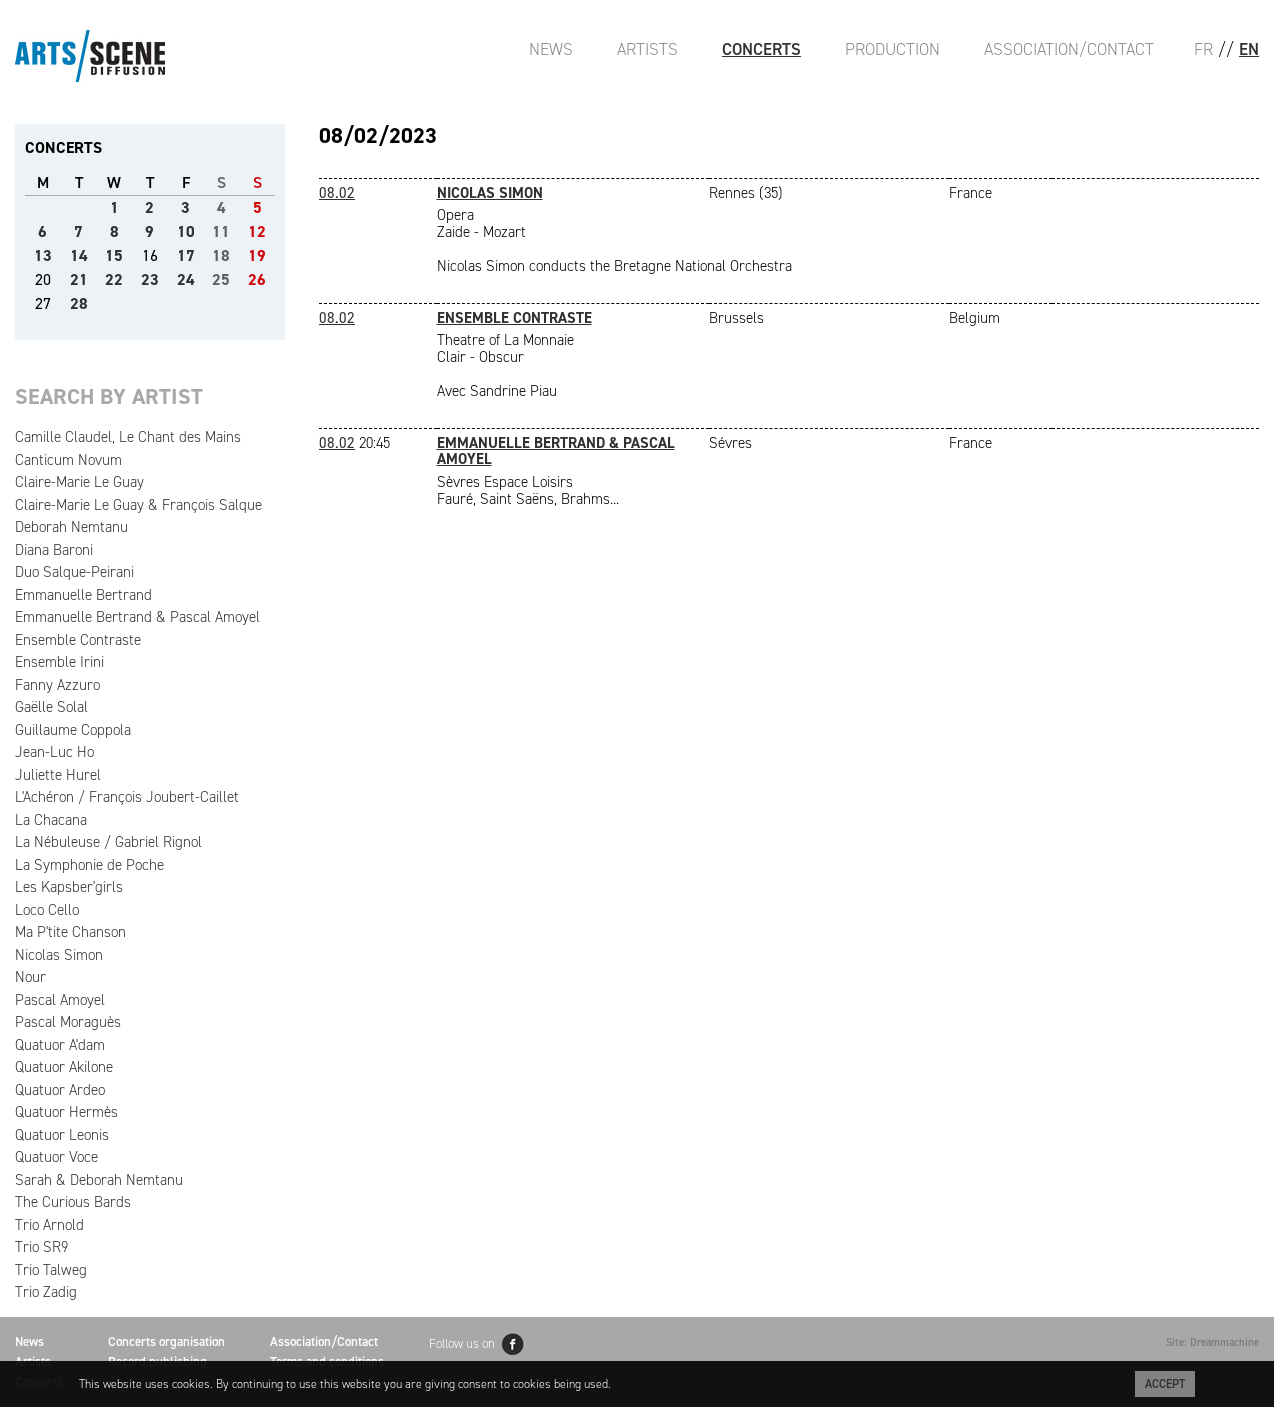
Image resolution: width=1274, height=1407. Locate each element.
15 (114, 255)
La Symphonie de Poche (89, 865)
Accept (1165, 1384)
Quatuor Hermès (66, 1112)
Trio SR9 (41, 1247)
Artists (647, 49)
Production (892, 49)
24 (186, 279)
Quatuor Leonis (62, 1135)
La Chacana (51, 820)
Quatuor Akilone (64, 1067)
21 (79, 279)
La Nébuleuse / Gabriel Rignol (108, 842)
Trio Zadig (46, 1292)
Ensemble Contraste (78, 640)
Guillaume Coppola (73, 730)
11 (221, 231)
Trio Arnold (49, 1225)
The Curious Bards (73, 1202)
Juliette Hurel (58, 775)
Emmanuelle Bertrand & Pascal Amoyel (137, 617)
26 (257, 279)
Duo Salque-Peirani (74, 572)
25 (221, 279)
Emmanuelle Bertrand (83, 595)
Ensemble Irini (59, 662)
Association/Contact (1069, 49)
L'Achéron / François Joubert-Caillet (127, 797)
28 (79, 303)
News (551, 49)
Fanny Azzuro (57, 685)
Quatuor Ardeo (60, 1090)
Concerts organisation (166, 1341)
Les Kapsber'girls (69, 887)
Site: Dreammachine (1212, 1342)
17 (186, 255)
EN (1249, 49)
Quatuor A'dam (60, 1045)
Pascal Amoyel (60, 1000)
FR (1203, 49)
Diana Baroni (54, 550)
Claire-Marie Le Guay (79, 482)
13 (43, 255)
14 (79, 255)
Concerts (761, 49)
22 (114, 279)
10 (186, 231)
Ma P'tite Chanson (70, 932)
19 (257, 255)
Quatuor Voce (56, 1157)
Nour (30, 977)
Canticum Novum (68, 460)
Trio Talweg (51, 1270)
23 (150, 279)
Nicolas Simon (59, 955)
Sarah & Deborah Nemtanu (99, 1180)
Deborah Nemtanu (71, 527)
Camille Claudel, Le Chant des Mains (128, 437)
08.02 (337, 193)
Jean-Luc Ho (54, 752)
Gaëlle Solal (51, 707)
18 (221, 255)
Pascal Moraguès (68, 1022)
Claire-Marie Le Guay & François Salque (138, 505)
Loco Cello (47, 910)
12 (257, 231)
